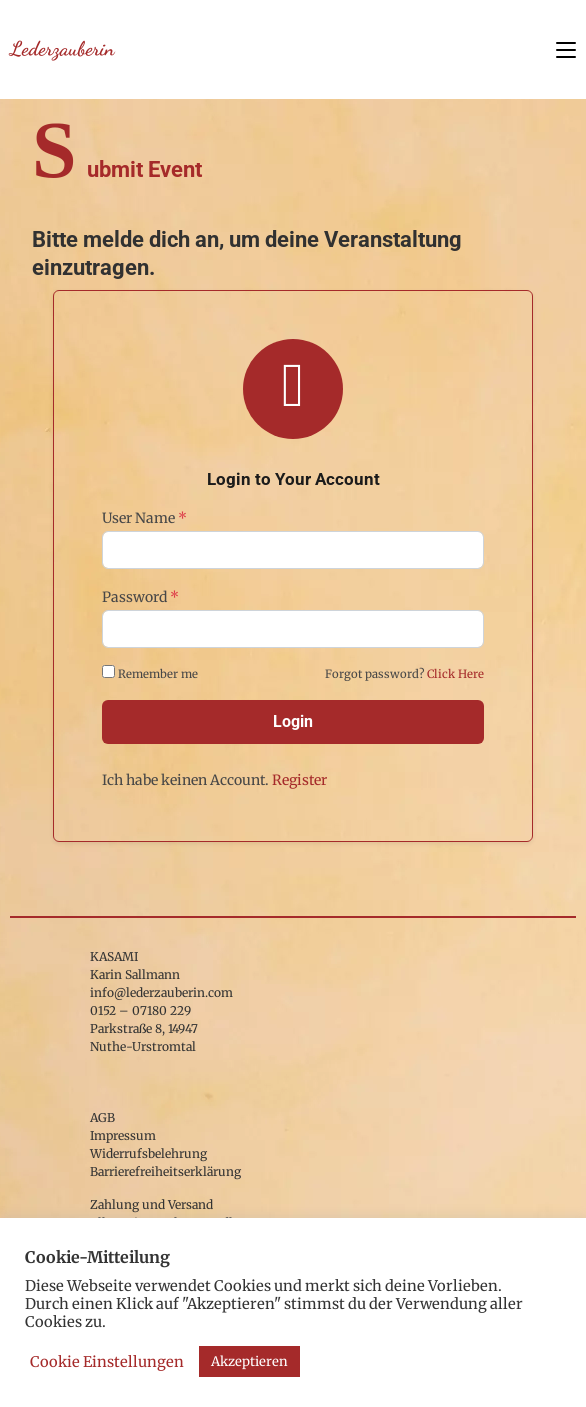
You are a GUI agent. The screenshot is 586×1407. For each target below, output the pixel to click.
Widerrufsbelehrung (148, 1153)
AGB (102, 1117)
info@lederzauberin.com (161, 992)
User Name (144, 518)
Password (140, 597)
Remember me (151, 673)
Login (293, 721)
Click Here (455, 674)
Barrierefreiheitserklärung (165, 1171)
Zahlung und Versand (151, 1204)
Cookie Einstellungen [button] (107, 1362)
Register (299, 780)
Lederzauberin (62, 49)
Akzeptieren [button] (249, 1361)
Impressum (123, 1135)
